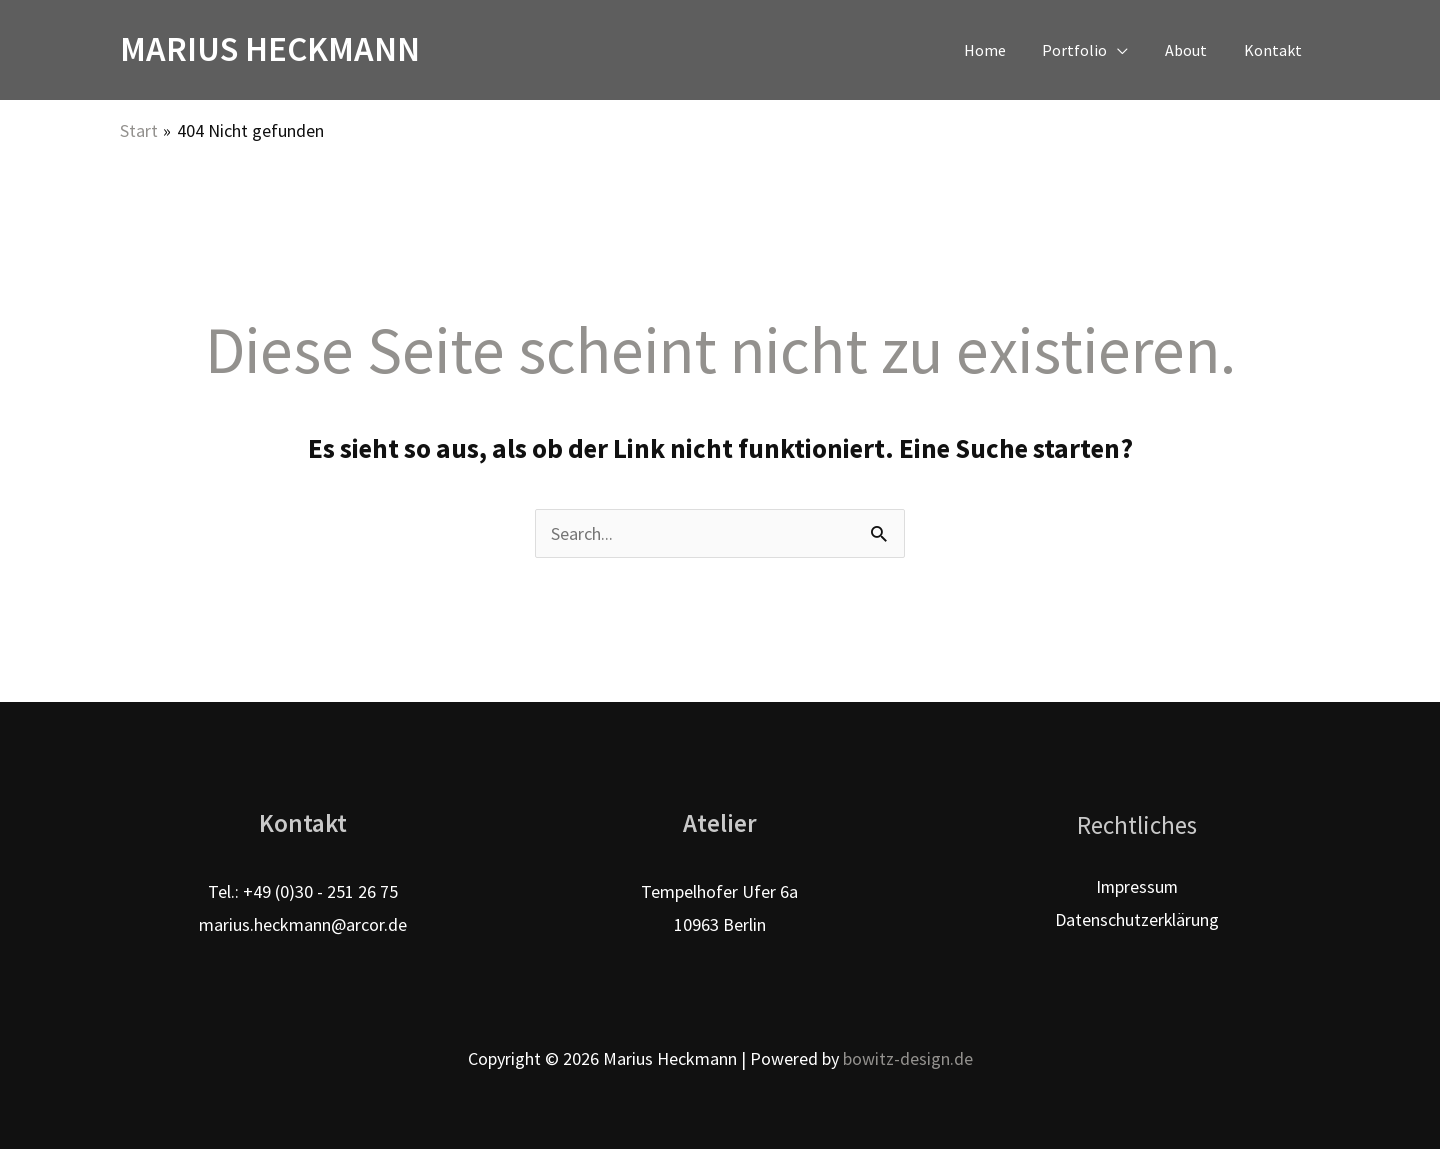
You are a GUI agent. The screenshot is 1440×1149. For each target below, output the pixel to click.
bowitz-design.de (908, 1058)
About (1193, 50)
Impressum (1137, 886)
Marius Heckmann (270, 49)
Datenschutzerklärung (1136, 919)
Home (1001, 50)
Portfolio (1086, 50)
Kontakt (1275, 50)
